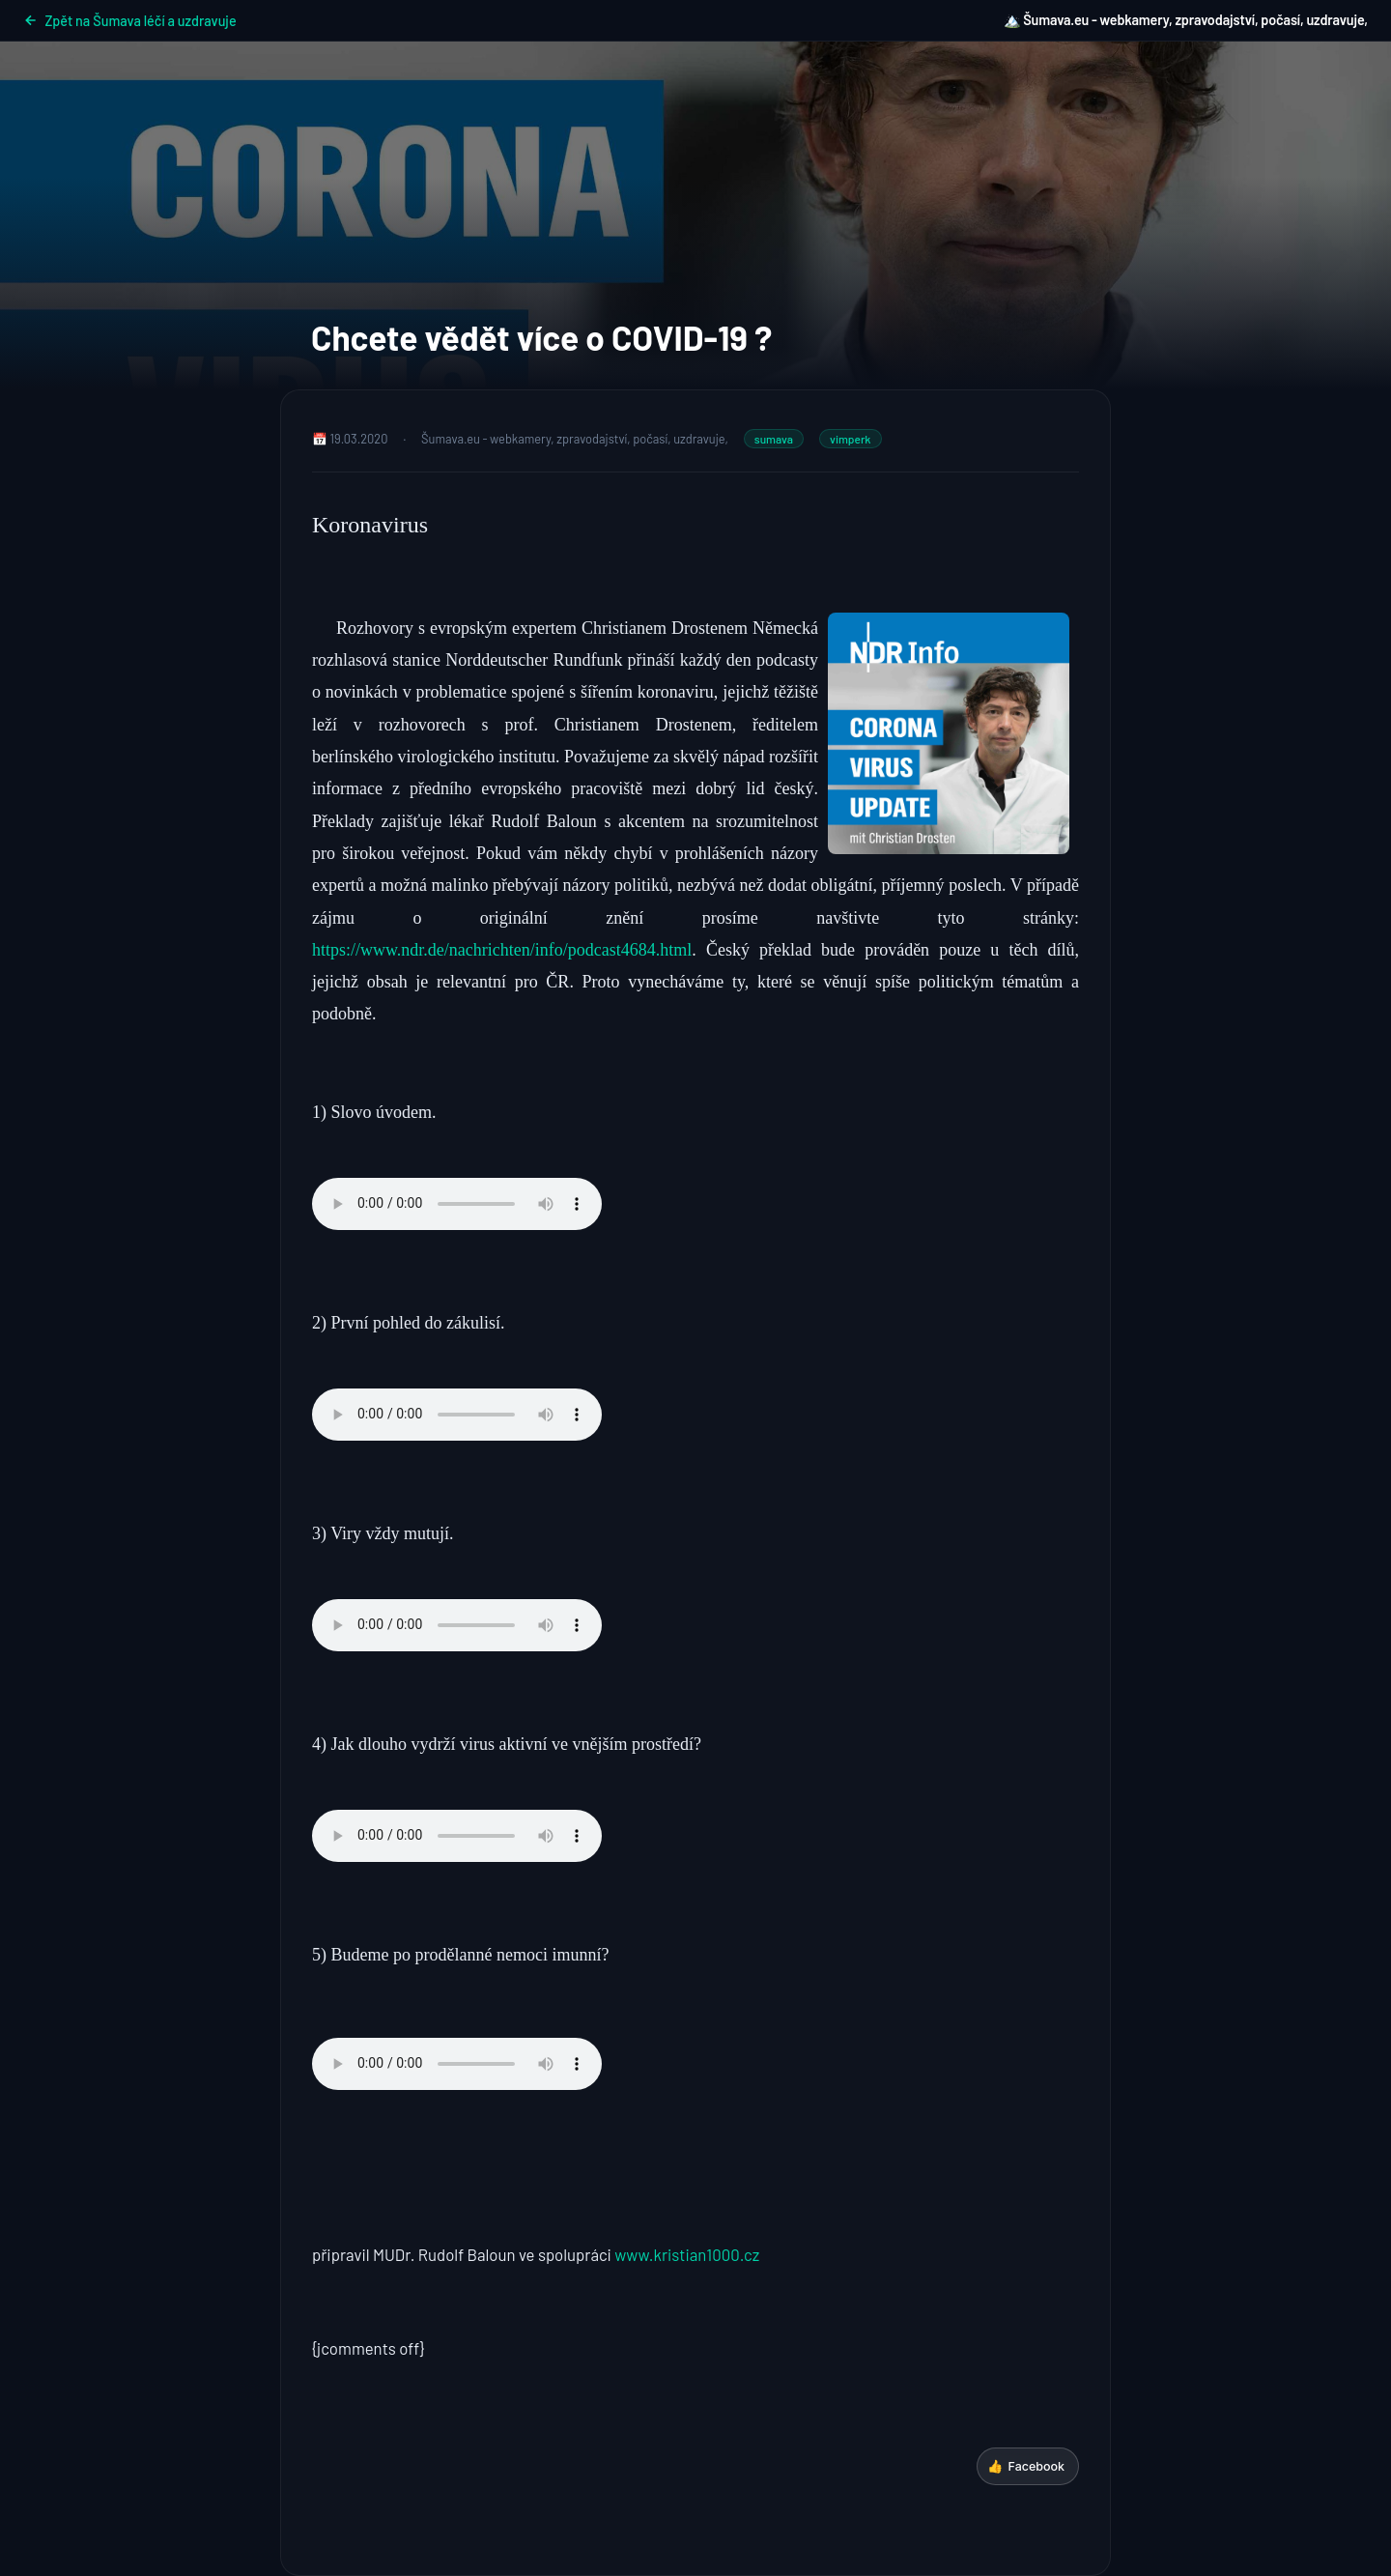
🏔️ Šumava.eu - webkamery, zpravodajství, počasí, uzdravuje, (1186, 20)
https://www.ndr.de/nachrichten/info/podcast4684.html (502, 949)
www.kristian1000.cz (686, 2254)
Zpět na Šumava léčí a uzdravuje (130, 21)
